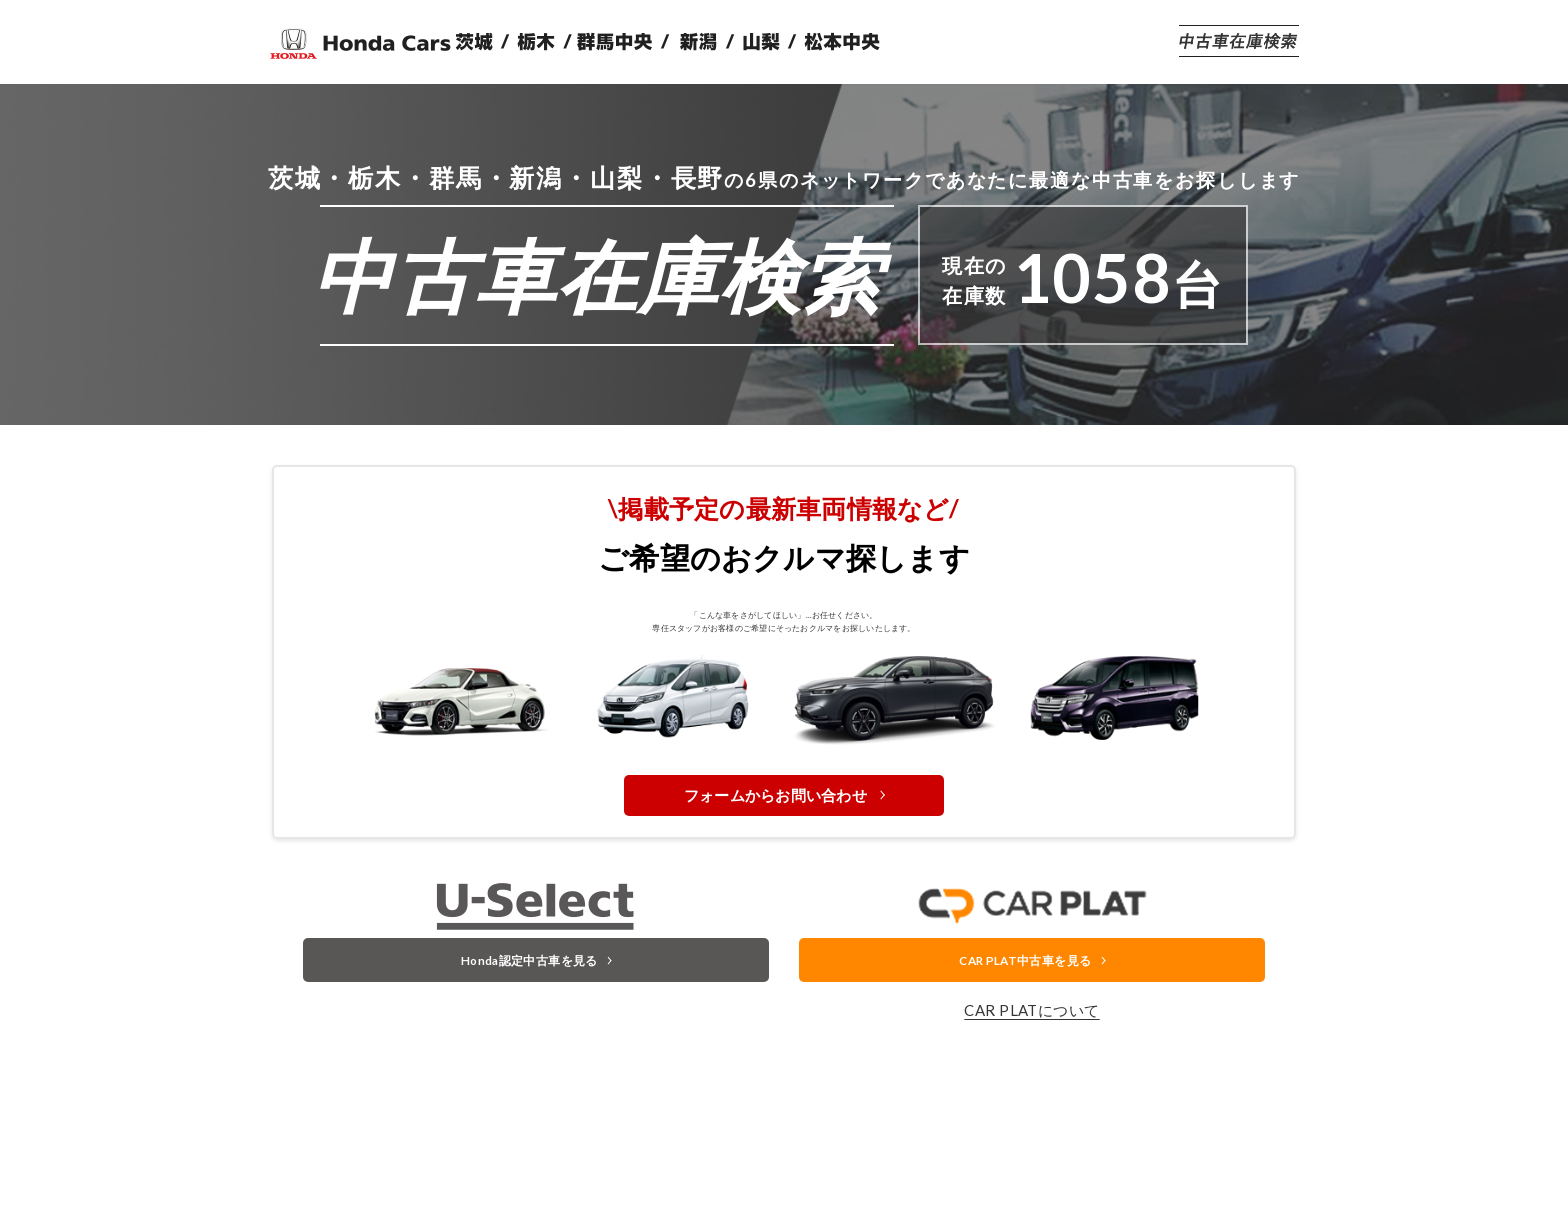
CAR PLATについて (1031, 1098)
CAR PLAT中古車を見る (1023, 1042)
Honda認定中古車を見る (527, 1042)
